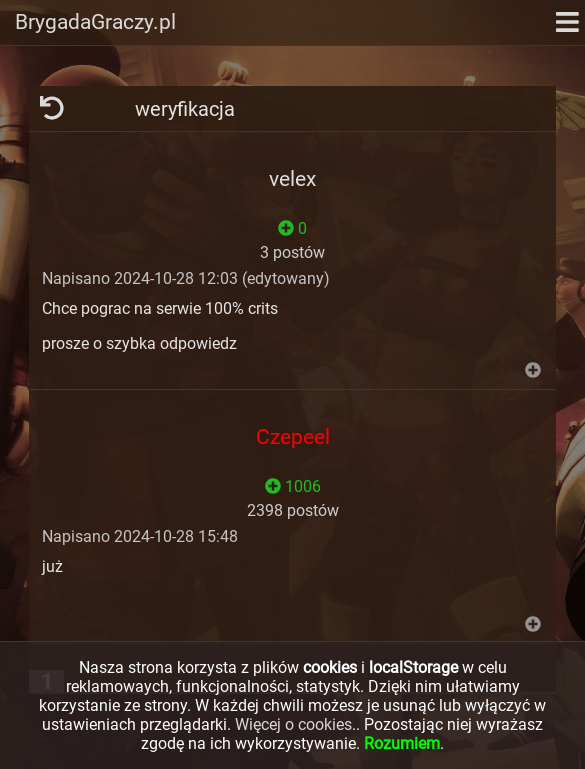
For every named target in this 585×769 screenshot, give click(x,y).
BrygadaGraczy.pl (95, 22)
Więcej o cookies (293, 724)
